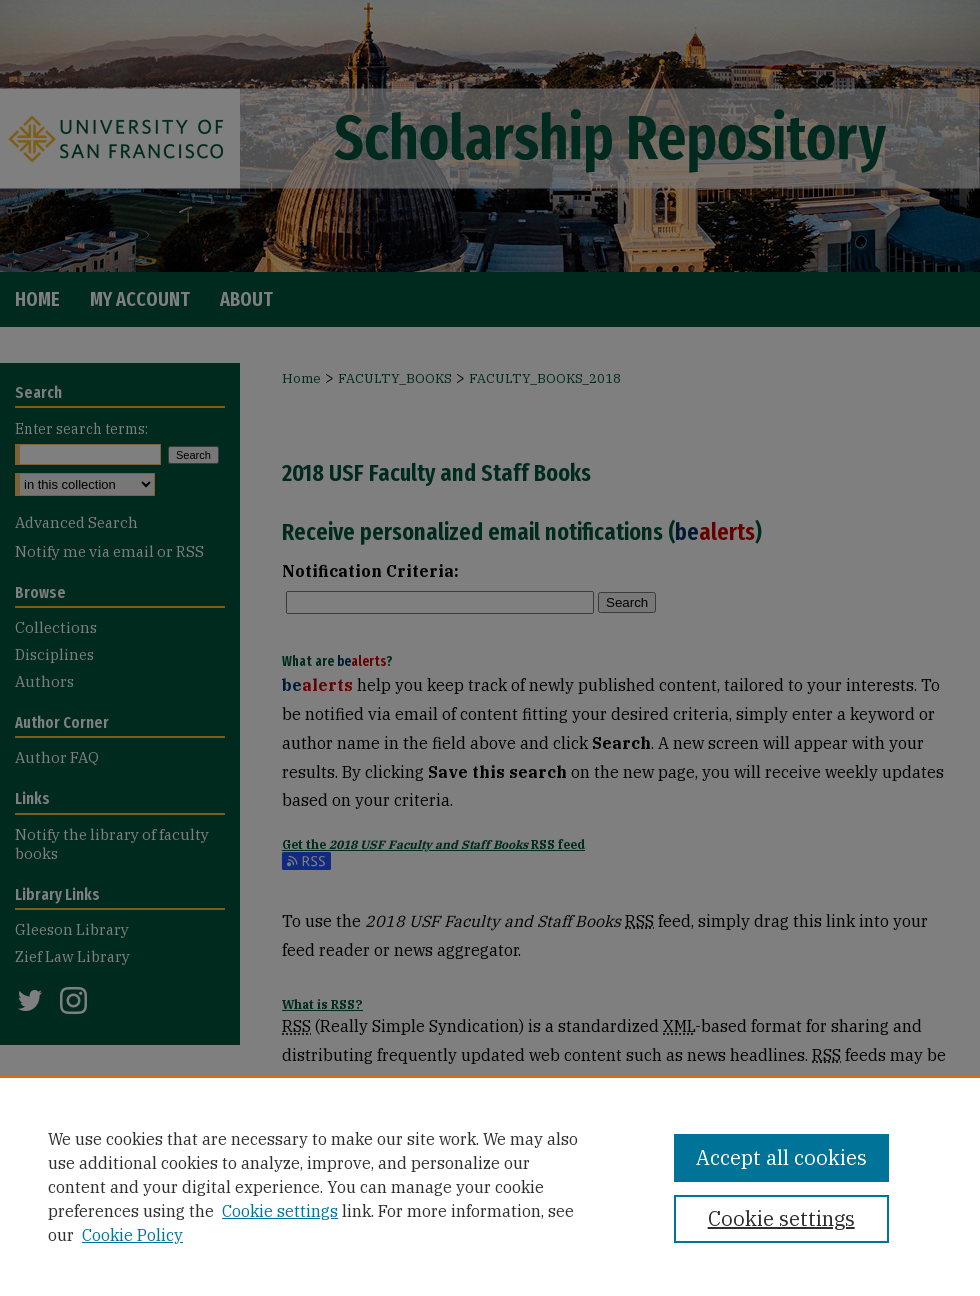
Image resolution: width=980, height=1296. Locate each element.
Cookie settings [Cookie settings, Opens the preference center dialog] (781, 1218)
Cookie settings (280, 1211)
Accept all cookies (781, 1157)
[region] (490, 1186)
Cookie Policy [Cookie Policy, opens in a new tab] (132, 1235)
